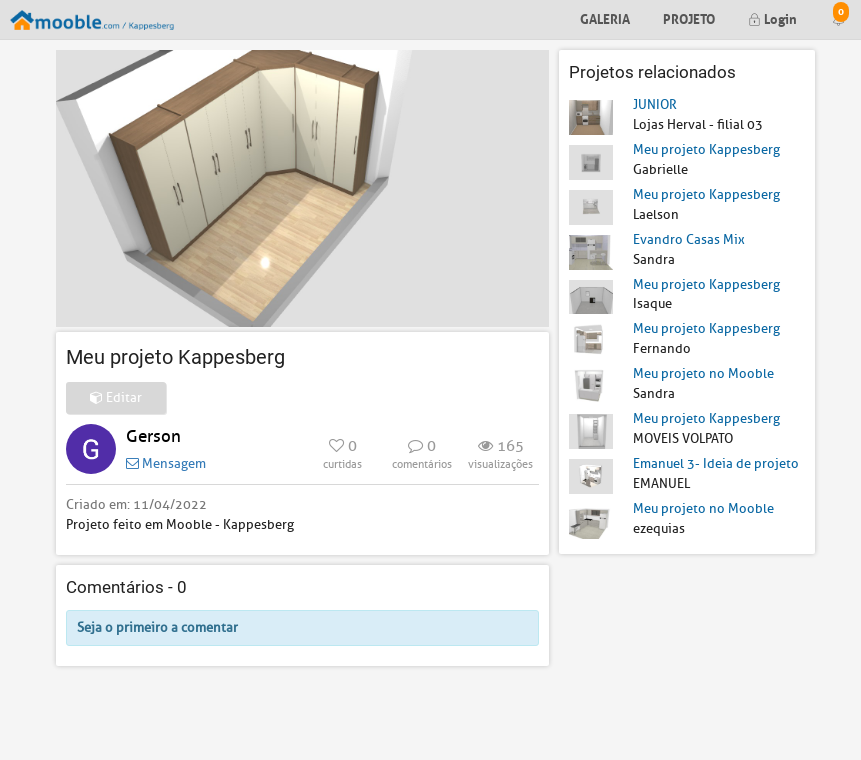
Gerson (153, 436)
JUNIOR (655, 104)
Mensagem (166, 463)
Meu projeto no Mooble (703, 373)
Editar (116, 397)
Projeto (689, 17)
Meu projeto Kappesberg (706, 149)
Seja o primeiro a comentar (157, 627)
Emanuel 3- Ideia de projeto (716, 463)
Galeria (605, 17)
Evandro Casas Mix (689, 239)
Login (772, 17)
